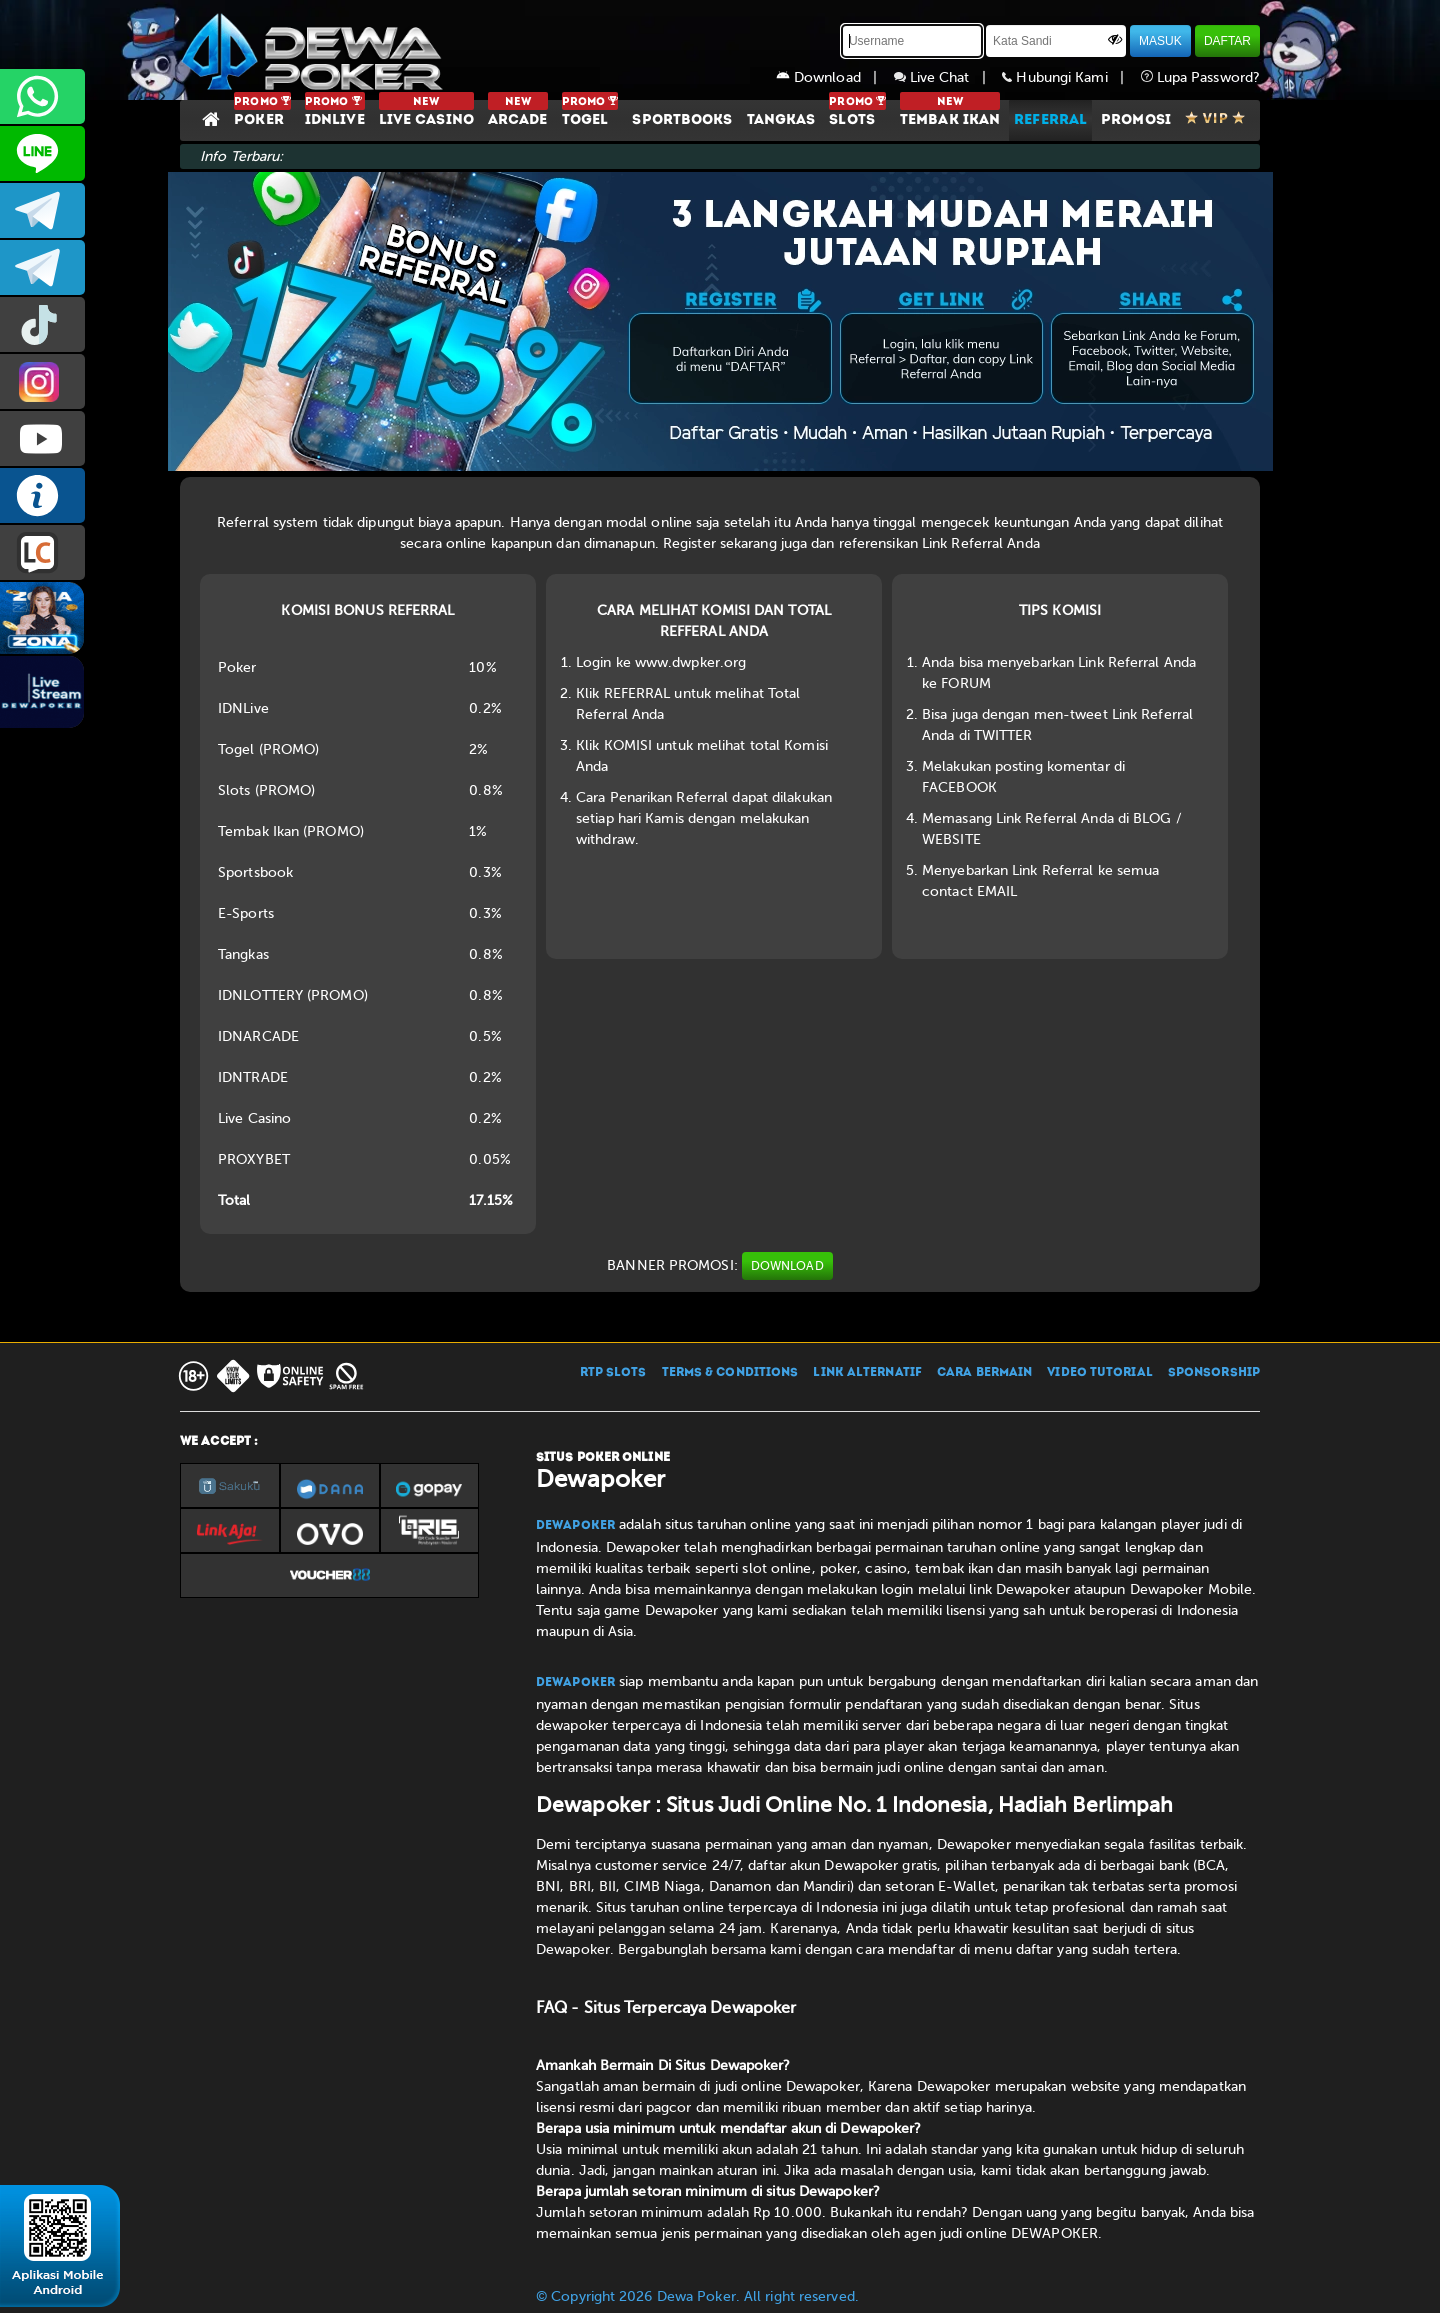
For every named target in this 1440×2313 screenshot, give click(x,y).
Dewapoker (575, 1526)
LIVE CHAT (42, 552)
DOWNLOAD (787, 1266)
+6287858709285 (42, 96)
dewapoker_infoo (42, 210)
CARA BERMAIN (984, 1373)
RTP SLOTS (613, 1373)
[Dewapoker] (315, 50)
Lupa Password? (1201, 77)
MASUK (1160, 41)
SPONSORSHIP (1214, 1373)
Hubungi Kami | (1071, 77)
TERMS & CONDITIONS (730, 1373)
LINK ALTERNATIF (867, 1373)
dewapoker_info (42, 267)
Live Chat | (948, 77)
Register (689, 543)
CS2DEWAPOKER (42, 153)
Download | (835, 77)
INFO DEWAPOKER (42, 495)
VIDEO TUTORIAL (1099, 1373)
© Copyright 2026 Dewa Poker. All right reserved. (697, 2296)
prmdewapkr (42, 324)
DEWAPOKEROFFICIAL (42, 438)
